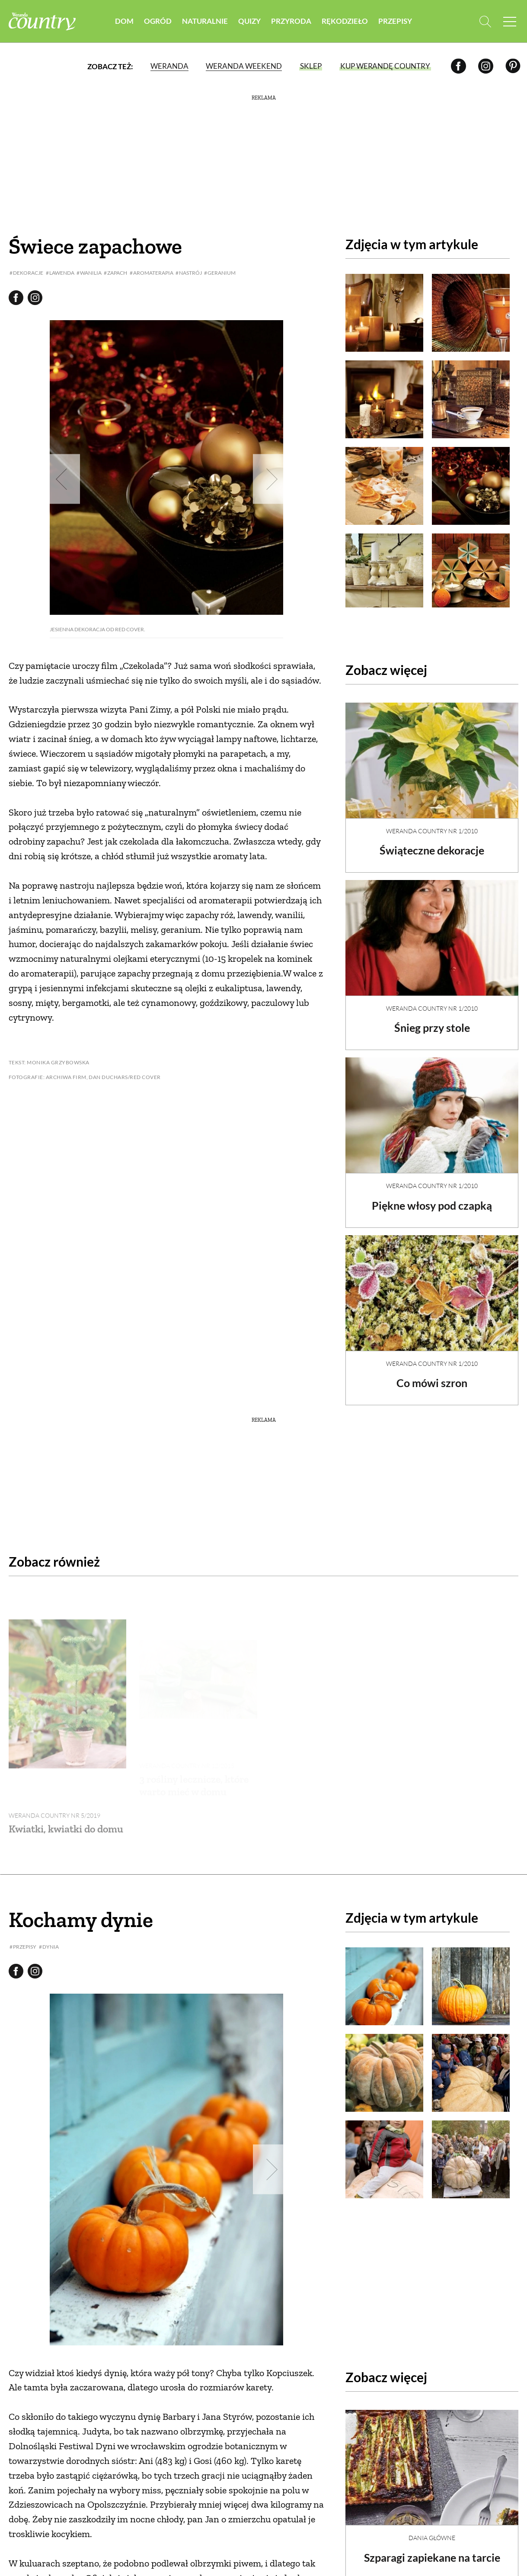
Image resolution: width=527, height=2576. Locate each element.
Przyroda (291, 21)
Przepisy (395, 21)
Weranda (169, 66)
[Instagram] (485, 66)
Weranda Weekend (244, 66)
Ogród (158, 21)
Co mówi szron (432, 1375)
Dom (124, 21)
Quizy (249, 21)
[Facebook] (458, 66)
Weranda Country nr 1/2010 (432, 823)
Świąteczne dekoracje (432, 843)
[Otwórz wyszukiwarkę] (482, 21)
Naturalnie (205, 21)
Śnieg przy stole (432, 1020)
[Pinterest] (513, 66)
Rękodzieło (345, 21)
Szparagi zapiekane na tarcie (432, 2508)
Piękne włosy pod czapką (432, 1198)
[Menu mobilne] (509, 22)
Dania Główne (432, 2488)
